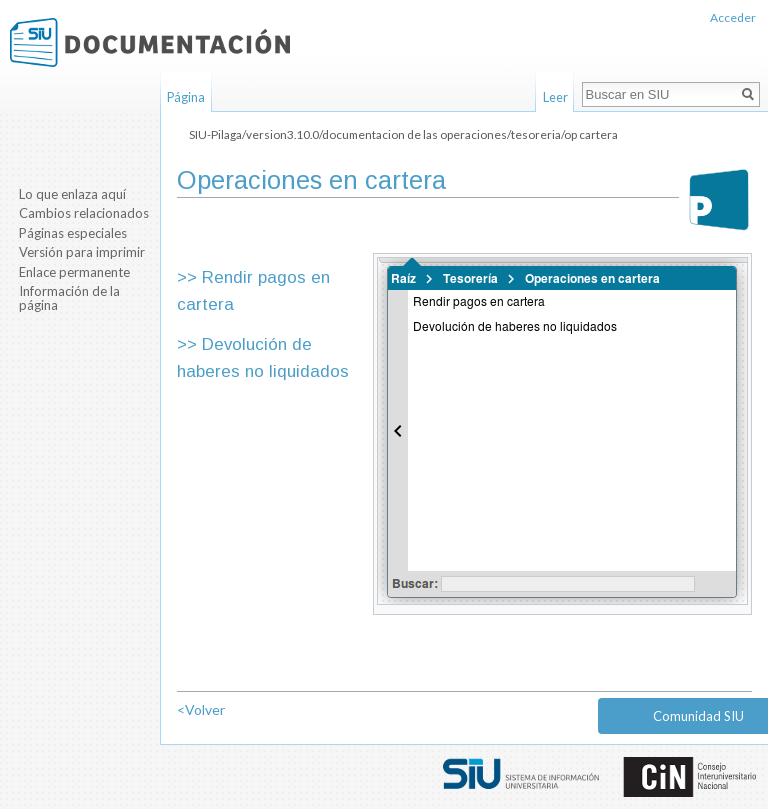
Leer (555, 97)
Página (186, 97)
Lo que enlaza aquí (72, 194)
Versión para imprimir (82, 252)
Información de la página (69, 298)
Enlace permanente (74, 272)
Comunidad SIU (698, 716)
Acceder (733, 17)
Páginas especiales (73, 233)
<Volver (201, 709)
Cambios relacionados (84, 213)
